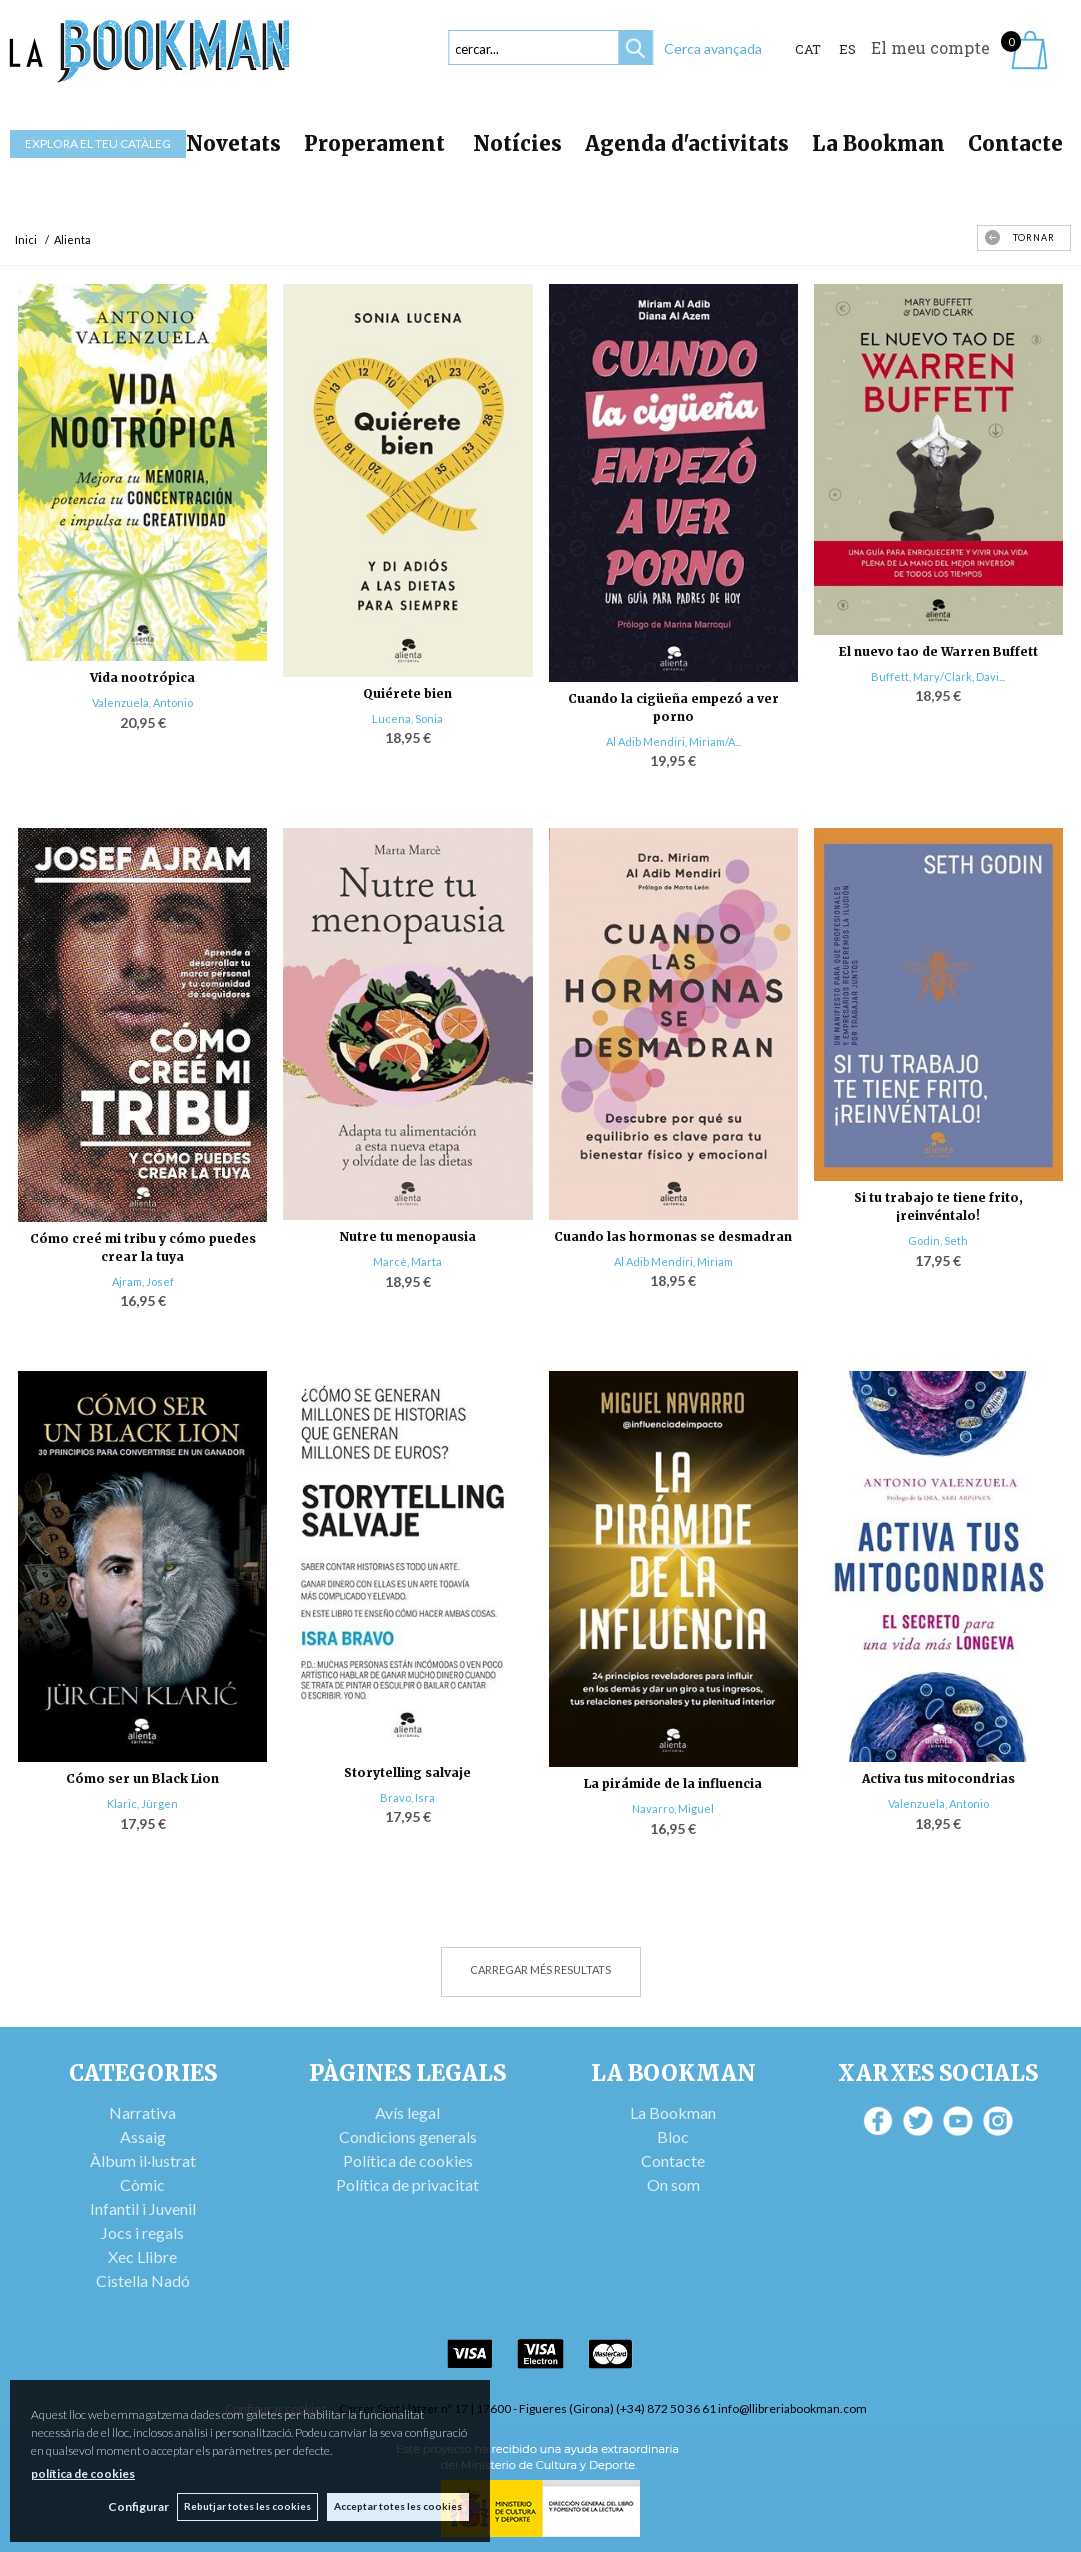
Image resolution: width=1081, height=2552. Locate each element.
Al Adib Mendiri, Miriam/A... (673, 741)
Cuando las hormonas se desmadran (673, 1236)
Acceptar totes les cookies (398, 2506)
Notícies (517, 143)
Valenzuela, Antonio (142, 702)
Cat (808, 49)
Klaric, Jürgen (142, 1803)
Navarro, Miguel (673, 1808)
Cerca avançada (713, 48)
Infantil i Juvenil (143, 2208)
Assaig (143, 2136)
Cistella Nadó (143, 2280)
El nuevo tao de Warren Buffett (938, 651)
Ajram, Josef (143, 1281)
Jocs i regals (142, 2232)
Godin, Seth (938, 1240)
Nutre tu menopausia (407, 1236)
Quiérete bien (407, 693)
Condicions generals (408, 2136)
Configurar (135, 2506)
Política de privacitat (407, 2184)
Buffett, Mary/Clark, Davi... (938, 676)
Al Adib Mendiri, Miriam (673, 1261)
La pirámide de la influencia (673, 1783)
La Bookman (878, 143)
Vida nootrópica (142, 677)
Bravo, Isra (407, 1797)
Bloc (673, 2136)
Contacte (1015, 143)
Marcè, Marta (407, 1261)
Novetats (233, 143)
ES (847, 49)
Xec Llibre (142, 2256)
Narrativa (142, 2112)
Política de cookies (408, 2160)
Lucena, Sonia (407, 718)
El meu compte (930, 47)
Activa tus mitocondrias (938, 1778)
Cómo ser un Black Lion (142, 1778)
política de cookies (83, 2472)
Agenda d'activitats (687, 143)
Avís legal (407, 2112)
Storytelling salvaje (407, 1772)
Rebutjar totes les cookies (246, 2506)
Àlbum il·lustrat (143, 2160)
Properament (377, 143)
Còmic (142, 2184)
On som (673, 2184)
